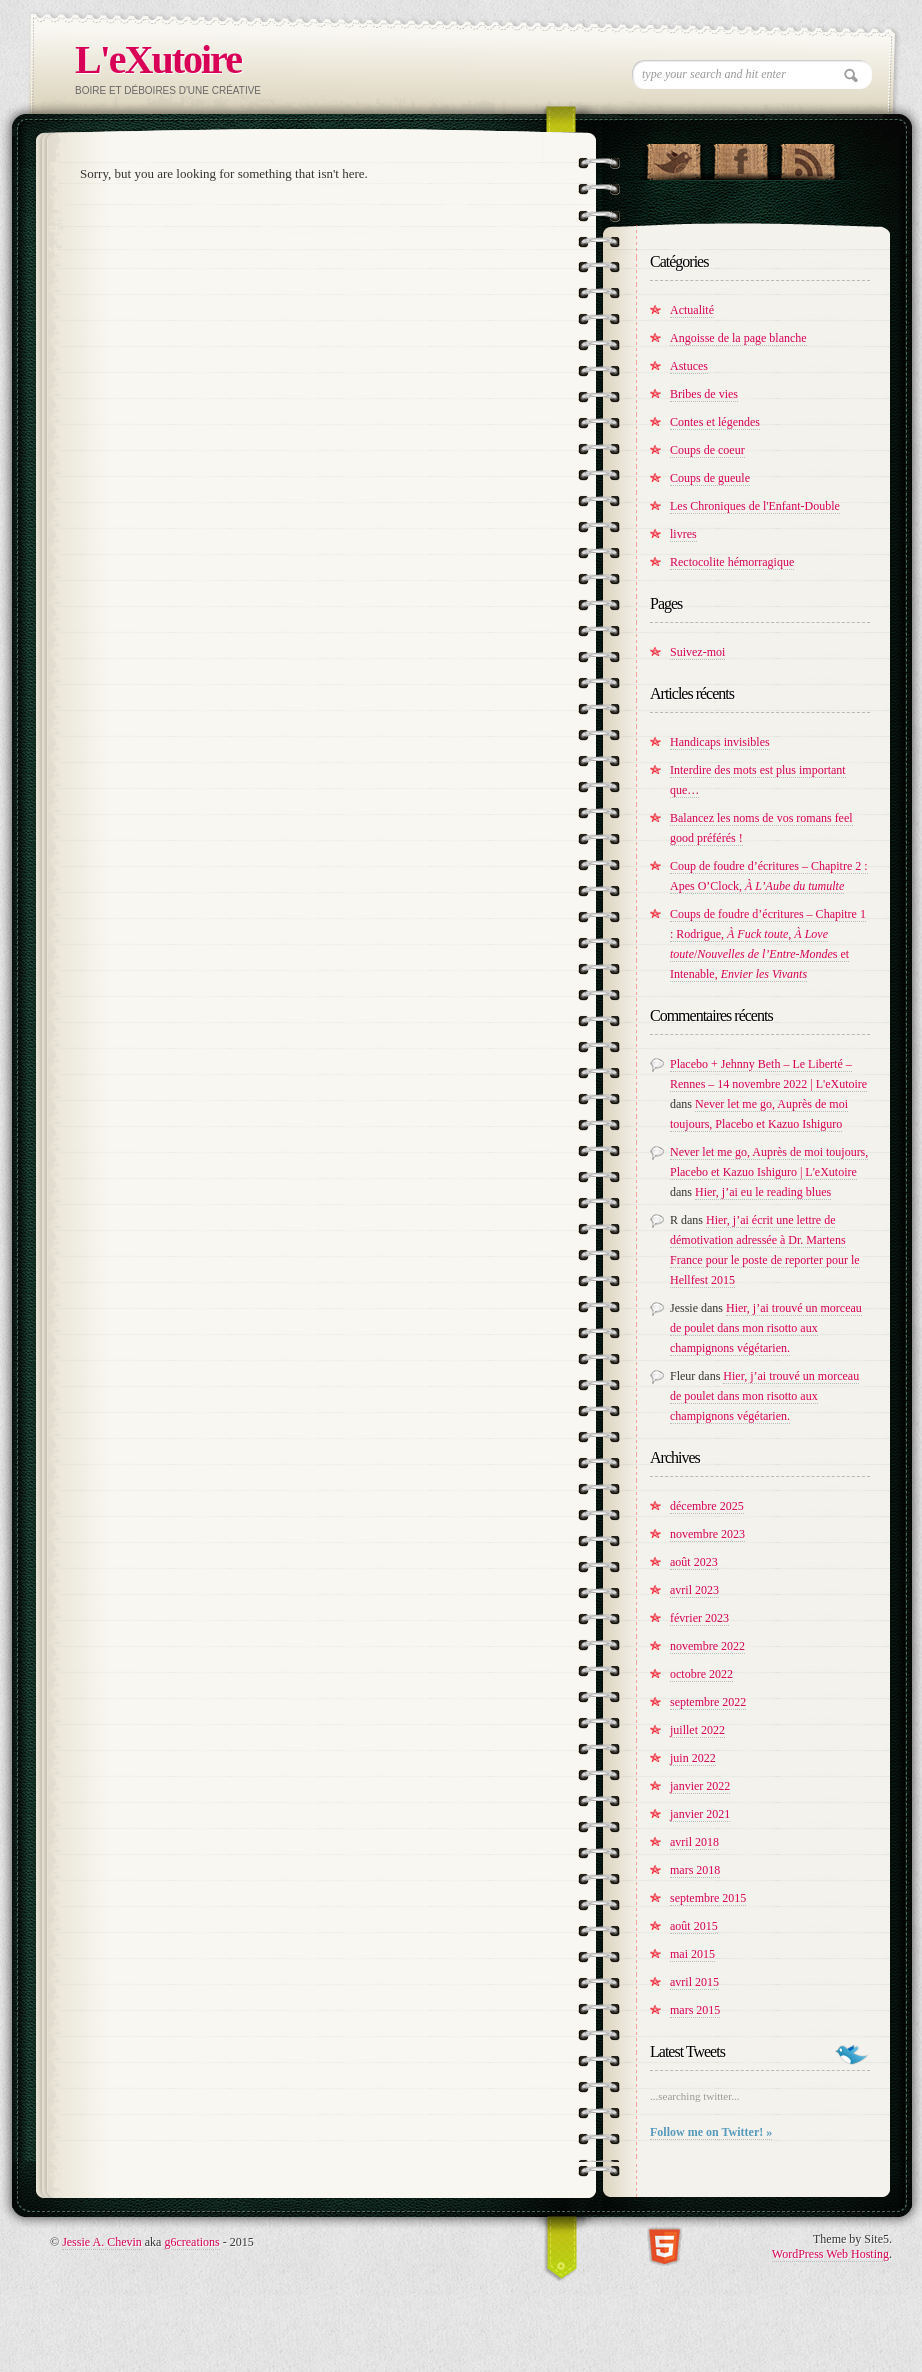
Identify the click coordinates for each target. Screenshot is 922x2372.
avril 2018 (694, 1842)
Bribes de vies (704, 394)
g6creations (191, 2242)
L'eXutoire (158, 59)
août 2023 (694, 1562)
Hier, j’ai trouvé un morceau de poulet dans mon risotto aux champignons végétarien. (766, 1328)
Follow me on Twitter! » (711, 2132)
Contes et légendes (715, 422)
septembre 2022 (708, 1702)
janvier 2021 (700, 1814)
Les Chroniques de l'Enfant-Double (755, 506)
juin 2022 (693, 1758)
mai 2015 (692, 1954)
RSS (807, 157)
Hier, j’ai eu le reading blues (763, 1192)
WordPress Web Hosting (830, 2254)
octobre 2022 (701, 1674)
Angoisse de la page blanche (738, 338)
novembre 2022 (707, 1646)
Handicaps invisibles (720, 742)
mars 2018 (695, 1870)
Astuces (689, 366)
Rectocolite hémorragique (732, 562)
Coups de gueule (710, 478)
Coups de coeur (707, 450)
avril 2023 (694, 1590)
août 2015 (694, 1926)
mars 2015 (695, 2010)
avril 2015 (694, 1982)
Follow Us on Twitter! (673, 157)
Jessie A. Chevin (102, 2242)
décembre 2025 (707, 1506)
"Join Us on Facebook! (740, 157)
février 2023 (699, 1618)
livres (683, 534)
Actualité (692, 310)
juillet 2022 (697, 1730)
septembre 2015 (708, 1898)
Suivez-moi (697, 652)
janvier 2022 (700, 1786)
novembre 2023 (707, 1534)
